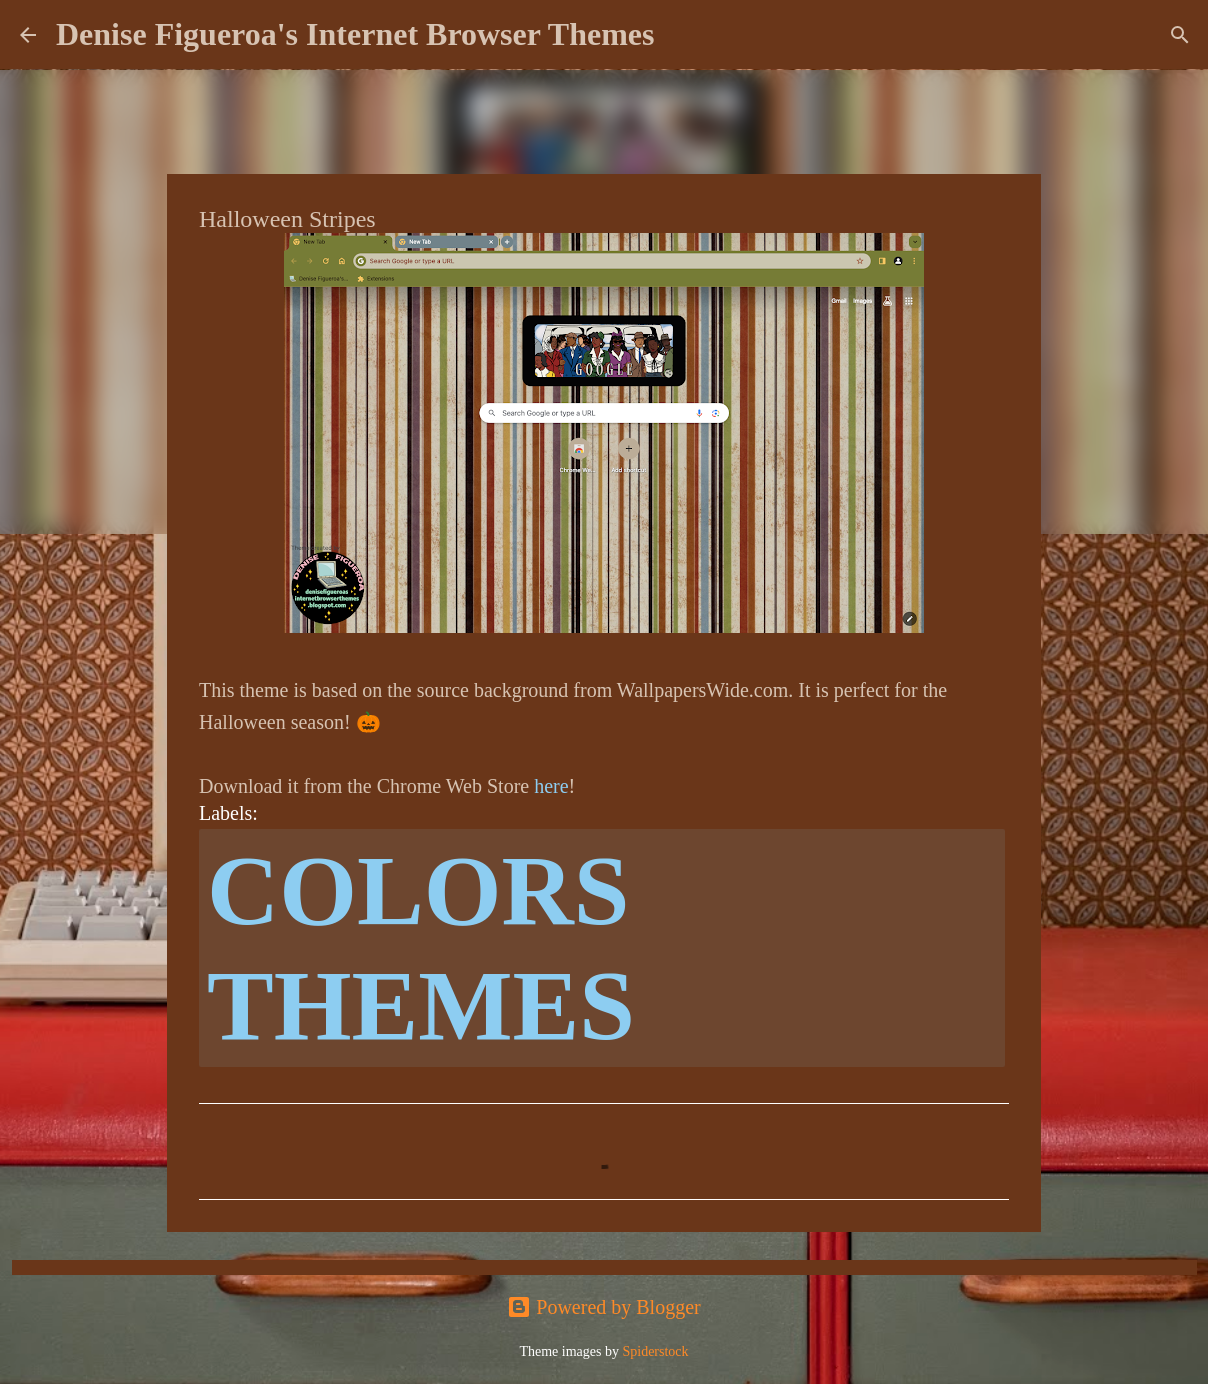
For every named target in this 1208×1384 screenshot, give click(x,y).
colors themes (421, 948)
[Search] (682, 35)
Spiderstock (655, 1351)
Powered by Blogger (603, 1307)
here (551, 786)
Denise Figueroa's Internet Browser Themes (355, 34)
